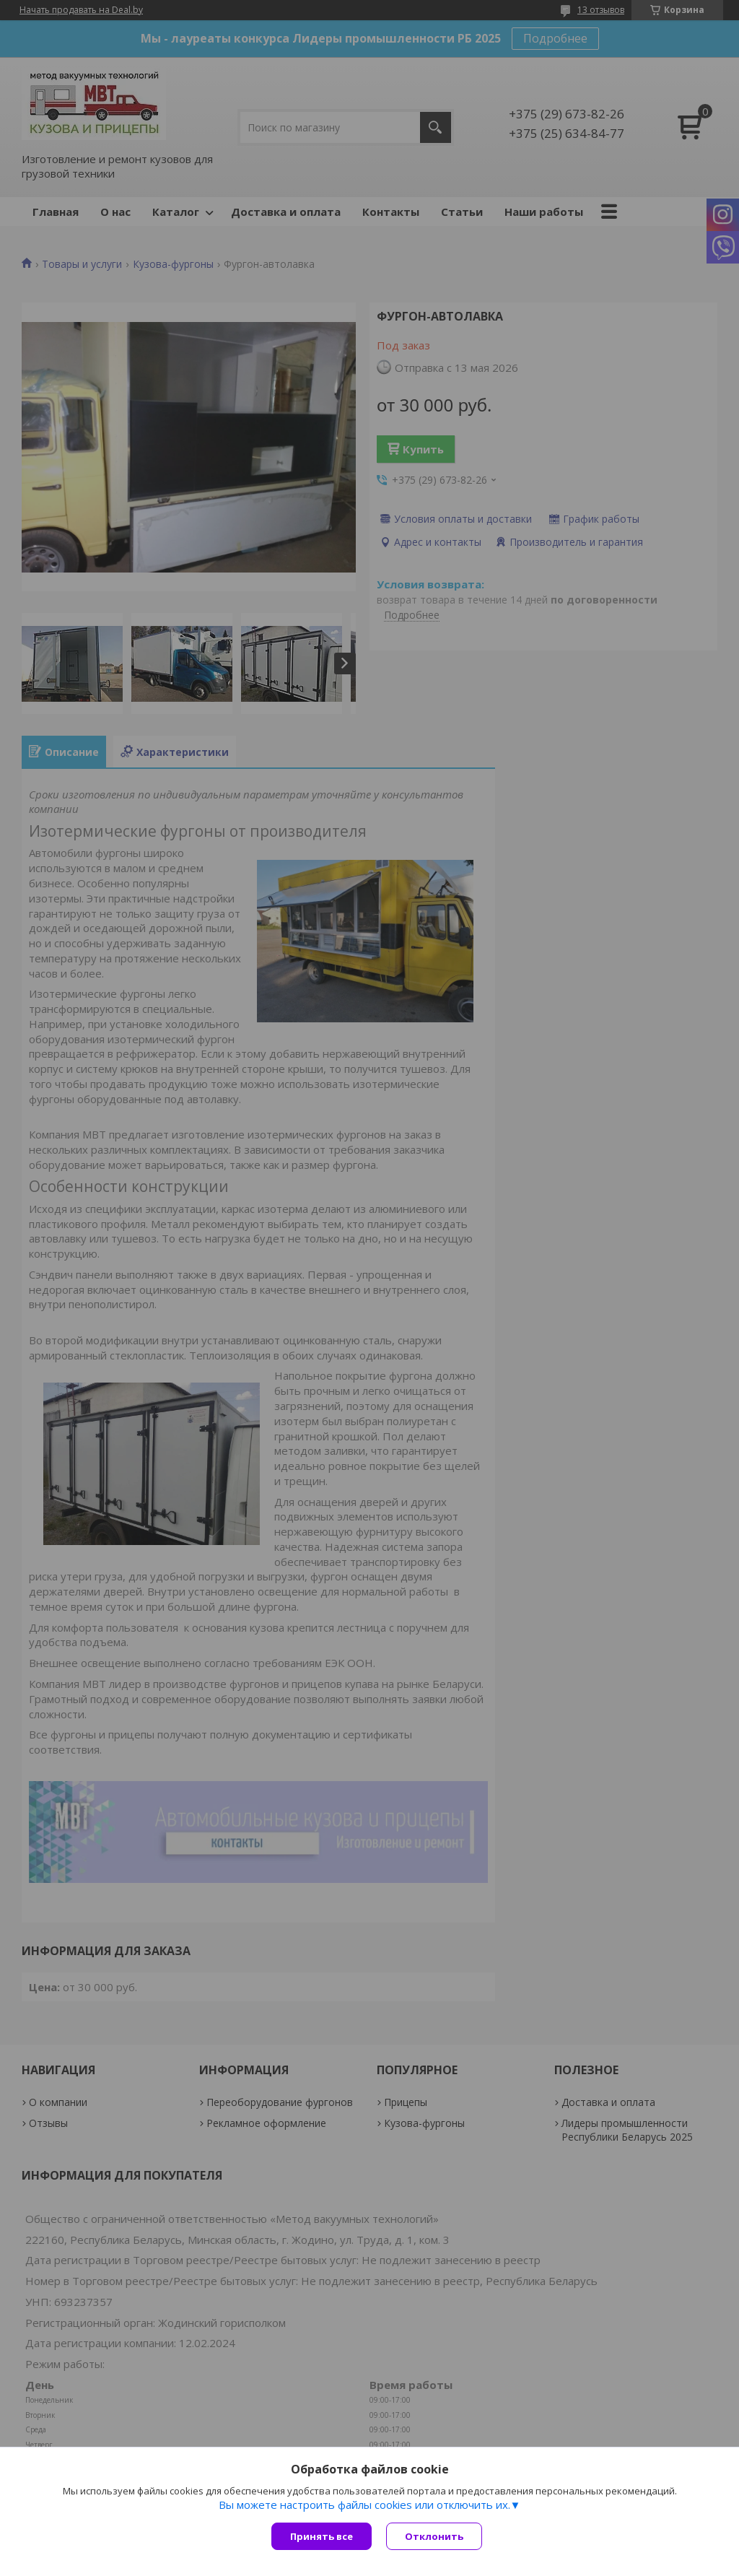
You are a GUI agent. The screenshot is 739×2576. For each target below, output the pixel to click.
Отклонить (434, 2536)
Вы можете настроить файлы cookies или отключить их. (364, 2504)
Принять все (321, 2536)
